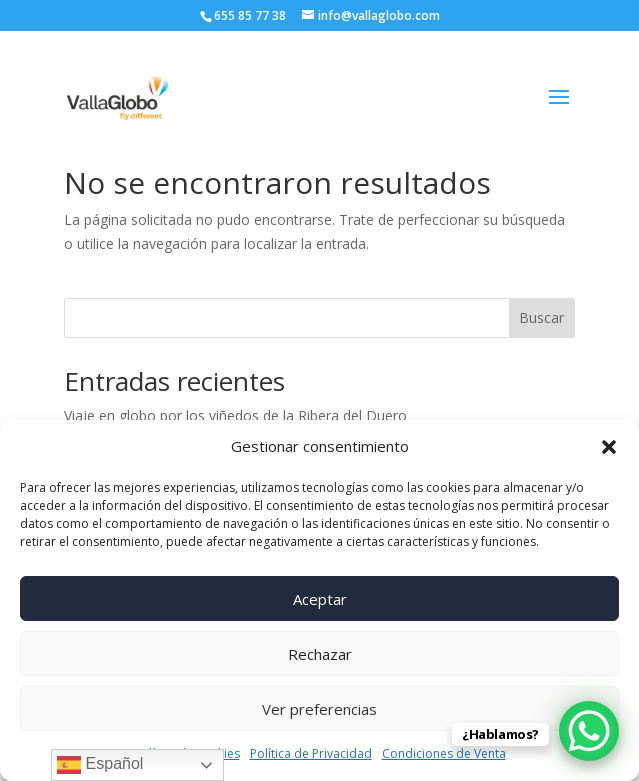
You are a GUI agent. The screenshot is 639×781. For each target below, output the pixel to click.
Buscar (541, 287)
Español (100, 765)
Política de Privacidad (311, 753)
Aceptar (320, 599)
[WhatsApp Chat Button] (589, 731)
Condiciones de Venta (444, 753)
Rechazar (320, 654)
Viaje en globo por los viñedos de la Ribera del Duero (235, 385)
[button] (609, 447)
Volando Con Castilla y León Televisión (189, 415)
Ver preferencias (319, 709)
